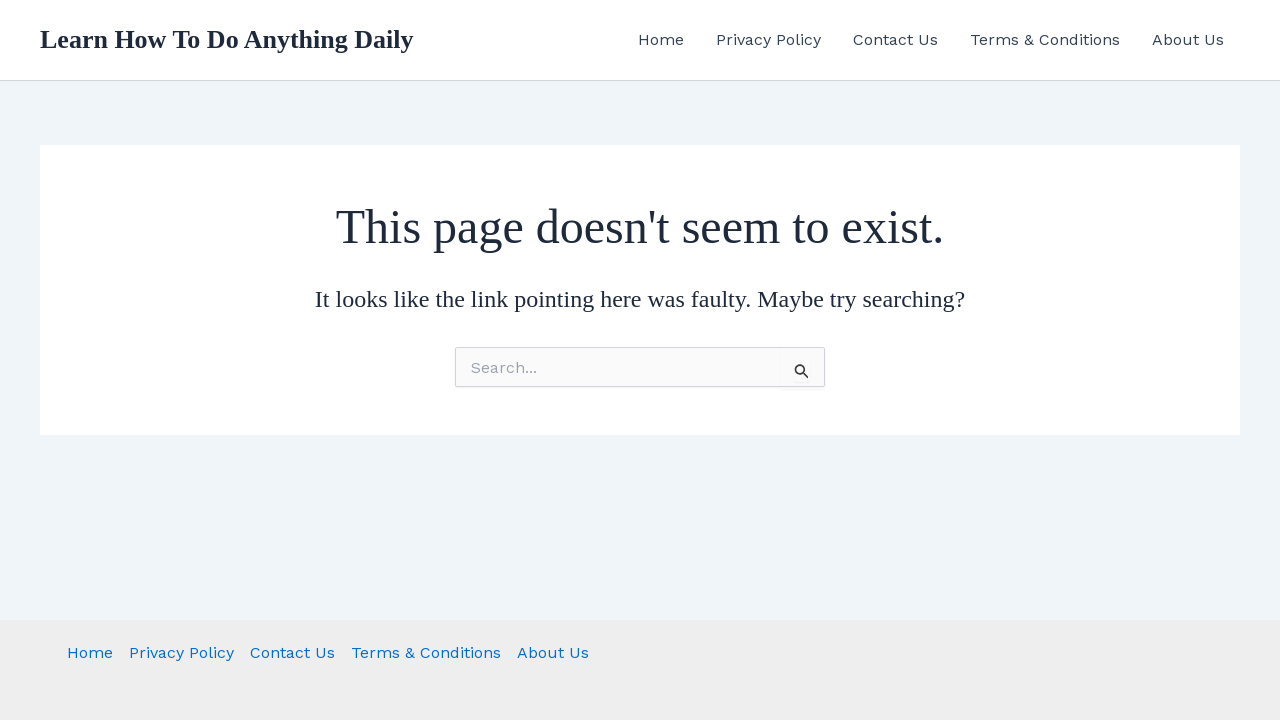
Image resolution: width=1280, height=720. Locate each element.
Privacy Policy (768, 39)
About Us (1188, 39)
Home (661, 39)
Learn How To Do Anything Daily (226, 39)
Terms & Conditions (1045, 39)
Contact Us (895, 39)
